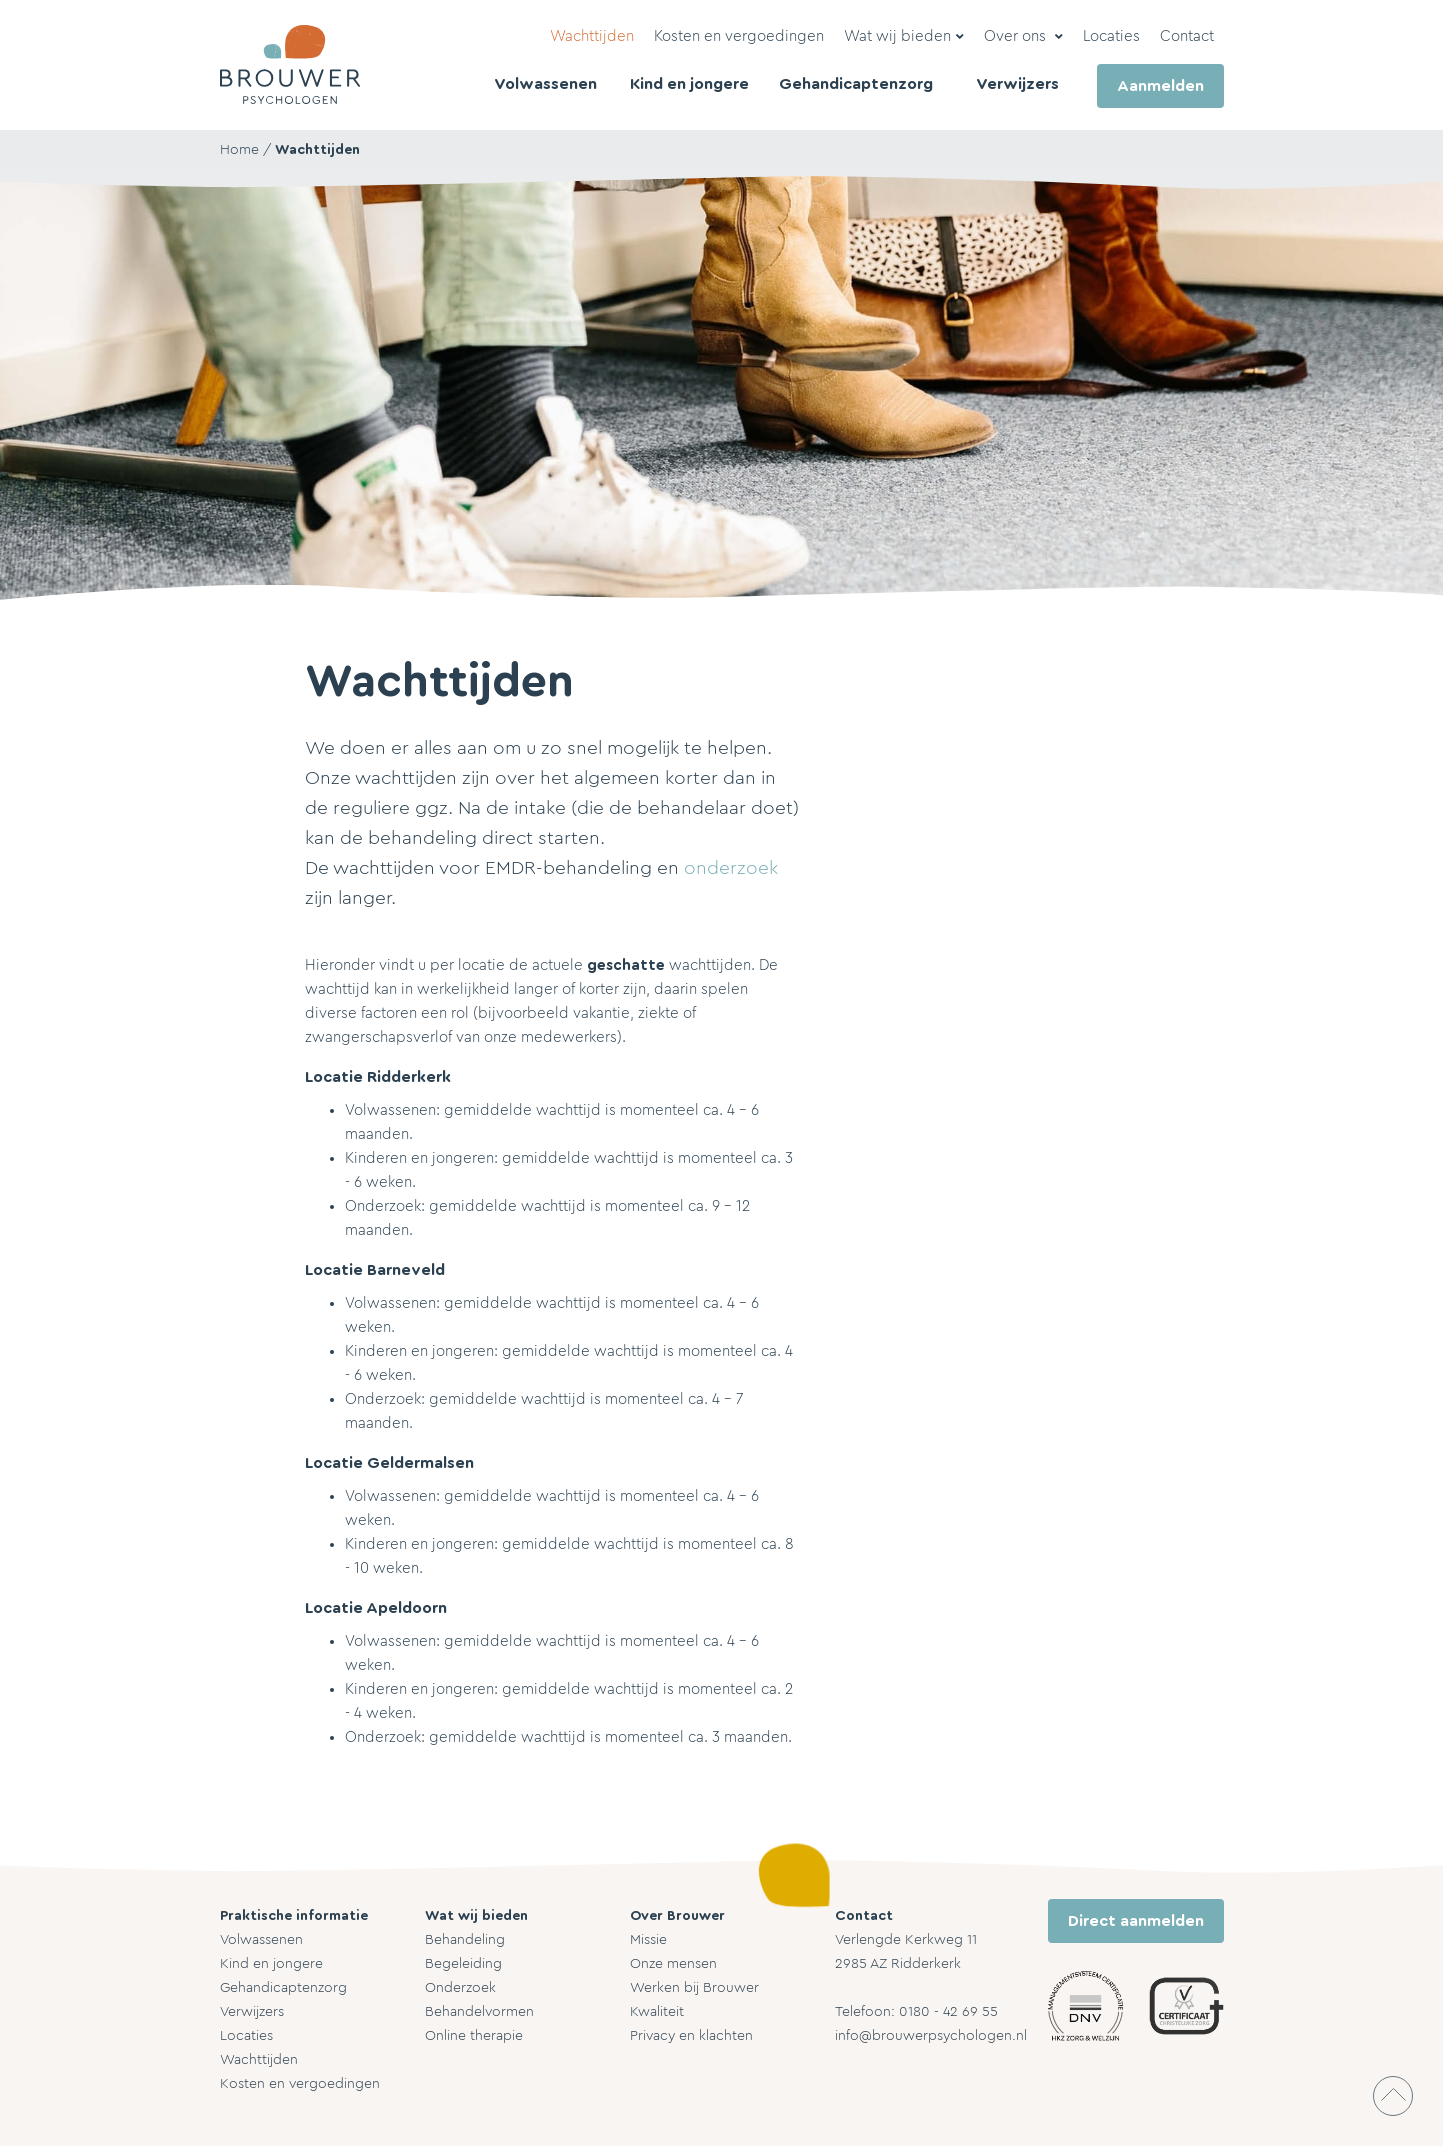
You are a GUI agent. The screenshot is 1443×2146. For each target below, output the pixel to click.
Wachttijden (317, 150)
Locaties (246, 2036)
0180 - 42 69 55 (948, 2012)
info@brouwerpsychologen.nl (931, 2036)
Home (239, 150)
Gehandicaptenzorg (283, 1988)
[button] (904, 37)
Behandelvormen (479, 2012)
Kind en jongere (271, 1964)
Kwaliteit (657, 2012)
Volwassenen (261, 1940)
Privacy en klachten (691, 2036)
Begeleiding (463, 1964)
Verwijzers (252, 2012)
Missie (648, 1940)
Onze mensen (673, 1964)
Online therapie (474, 2036)
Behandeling (465, 1940)
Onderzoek (460, 1988)
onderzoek (731, 868)
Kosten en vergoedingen (300, 2084)
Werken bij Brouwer (694, 1988)
